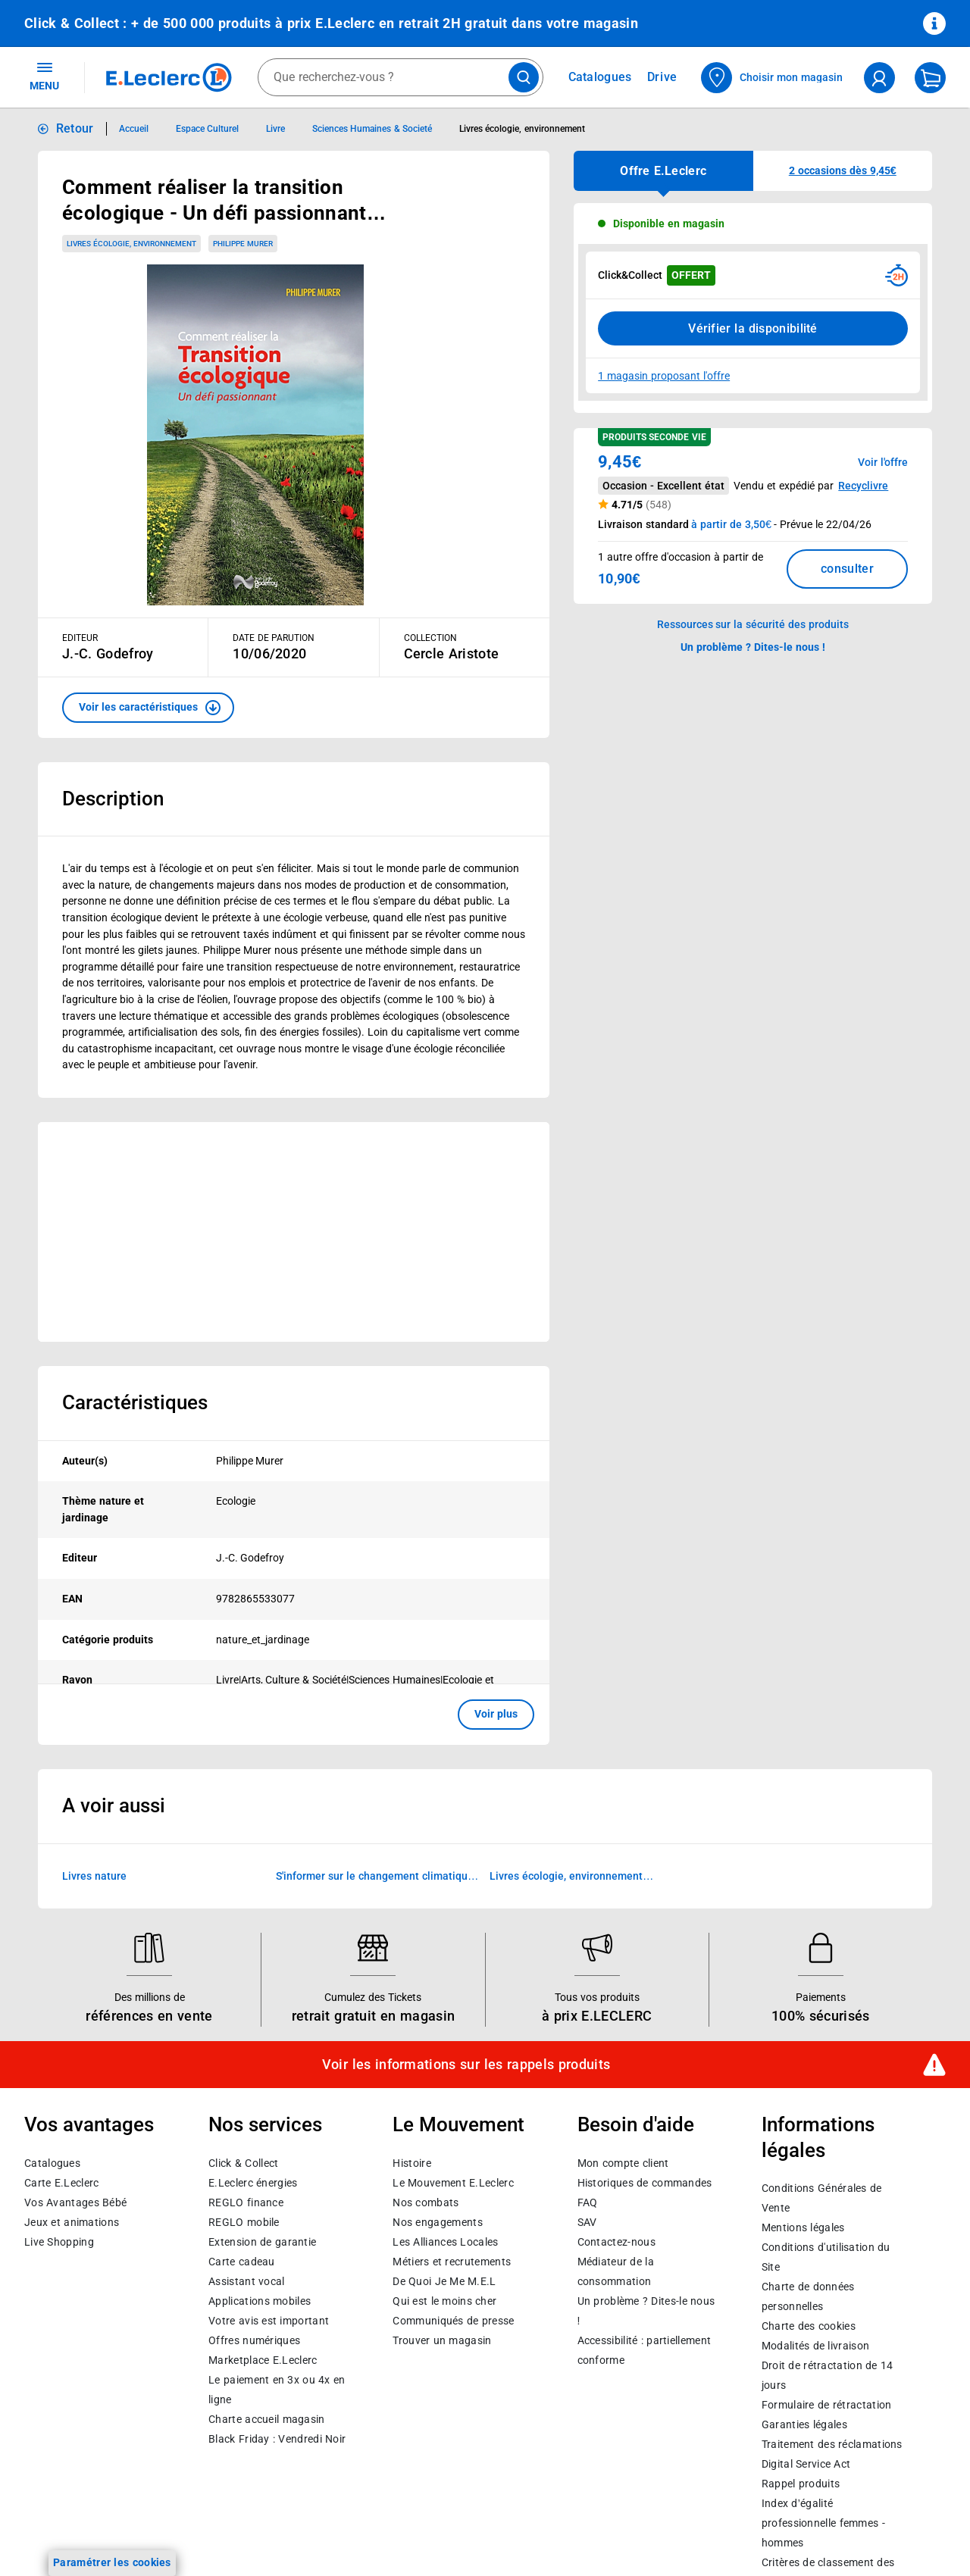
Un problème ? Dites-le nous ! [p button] (753, 647)
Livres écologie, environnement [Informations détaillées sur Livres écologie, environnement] (522, 128)
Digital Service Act (806, 2464)
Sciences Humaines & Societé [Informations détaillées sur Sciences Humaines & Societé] (372, 128)
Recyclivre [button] (863, 486)
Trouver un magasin (442, 2340)
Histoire (411, 2163)
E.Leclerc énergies (252, 2183)
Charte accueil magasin (266, 2419)
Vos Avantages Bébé (75, 2202)
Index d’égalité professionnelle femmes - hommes (823, 2523)
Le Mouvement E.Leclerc (453, 2183)
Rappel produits (801, 2484)
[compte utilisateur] (879, 77)
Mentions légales (803, 2227)
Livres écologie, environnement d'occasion (566, 1876)
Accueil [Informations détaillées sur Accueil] (134, 128)
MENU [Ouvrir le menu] (44, 76)
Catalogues (52, 2163)
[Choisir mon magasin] (772, 77)
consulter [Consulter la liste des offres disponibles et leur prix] (847, 568)
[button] (148, 707)
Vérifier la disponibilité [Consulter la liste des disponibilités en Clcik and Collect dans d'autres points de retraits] (753, 328)
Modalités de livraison (815, 2346)
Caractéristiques (135, 1402)
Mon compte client (623, 2163)
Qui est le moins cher (444, 2301)
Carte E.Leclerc (61, 2183)
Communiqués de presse (453, 2321)
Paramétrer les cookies (112, 2562)
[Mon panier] (930, 77)
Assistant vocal (246, 2281)
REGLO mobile (244, 2222)
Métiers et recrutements (452, 2262)
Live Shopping (59, 2242)
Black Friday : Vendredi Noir (277, 2439)
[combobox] (400, 77)
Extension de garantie (262, 2242)
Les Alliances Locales (445, 2242)
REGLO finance (245, 2202)
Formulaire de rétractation (827, 2405)
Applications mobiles (259, 2301)
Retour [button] (75, 128)
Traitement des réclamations (832, 2444)
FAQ (587, 2202)
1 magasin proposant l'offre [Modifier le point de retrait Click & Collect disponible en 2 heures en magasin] (664, 375)
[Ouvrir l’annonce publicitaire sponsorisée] (293, 1232)
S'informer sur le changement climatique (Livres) (375, 1876)
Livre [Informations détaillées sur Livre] (275, 128)
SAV (587, 2222)
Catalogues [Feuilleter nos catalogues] (600, 77)
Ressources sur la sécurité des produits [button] (753, 624)
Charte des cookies (809, 2326)
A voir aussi (113, 1805)
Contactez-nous (616, 2242)
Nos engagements (437, 2222)
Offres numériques (254, 2340)
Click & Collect (243, 2163)
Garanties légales (804, 2424)
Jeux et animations (71, 2222)
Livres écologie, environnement (131, 243)
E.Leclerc (262, 2360)
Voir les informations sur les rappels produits (466, 2064)
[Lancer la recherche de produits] (523, 77)
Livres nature (94, 1875)
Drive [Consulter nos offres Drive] (662, 76)
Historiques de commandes (644, 2183)
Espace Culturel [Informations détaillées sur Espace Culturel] (207, 128)
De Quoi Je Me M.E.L (444, 2281)
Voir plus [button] (496, 1714)
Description (113, 798)
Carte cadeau (241, 2262)
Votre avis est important (268, 2321)
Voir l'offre (883, 462)
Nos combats (425, 2202)
